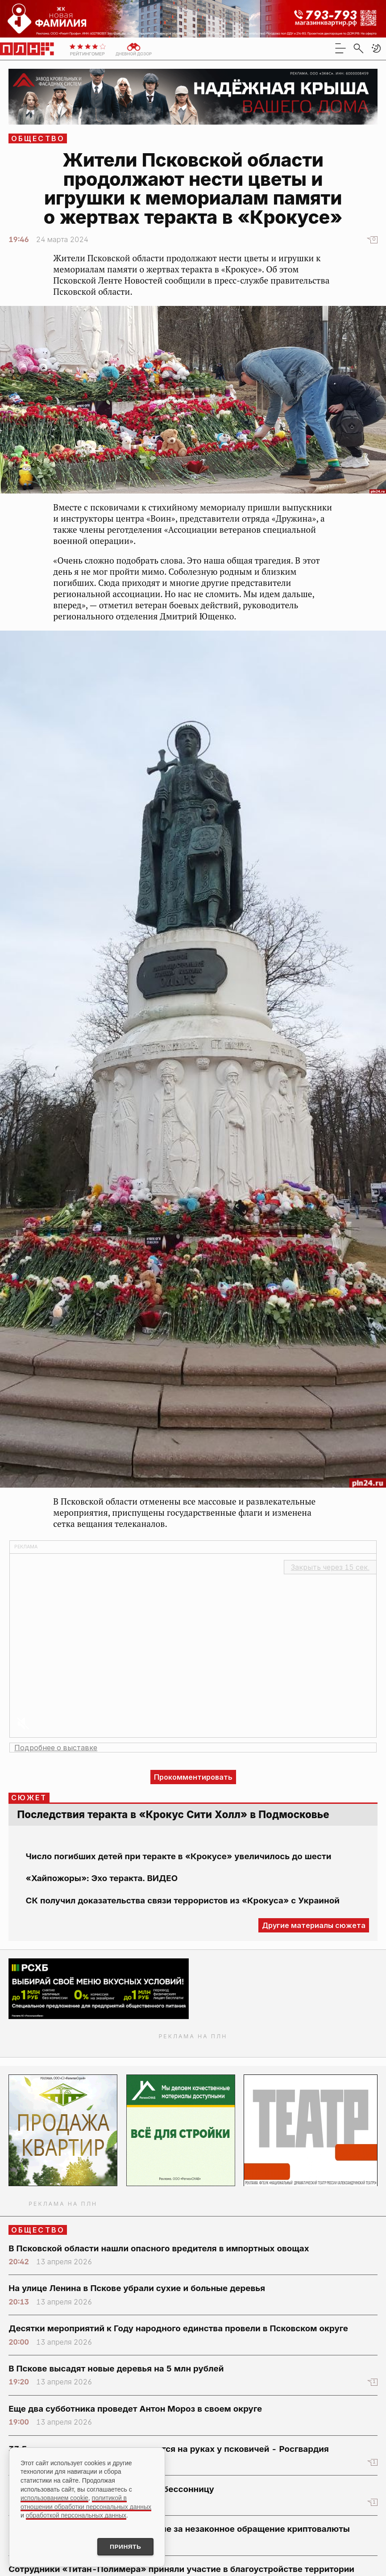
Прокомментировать (193, 1777)
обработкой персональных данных (76, 2514)
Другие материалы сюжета (313, 1925)
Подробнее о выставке (55, 1747)
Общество (38, 138)
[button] (376, 48)
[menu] (340, 48)
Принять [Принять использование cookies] (124, 2546)
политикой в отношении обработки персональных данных (86, 2502)
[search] (358, 48)
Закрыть (330, 1567)
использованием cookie (54, 2497)
